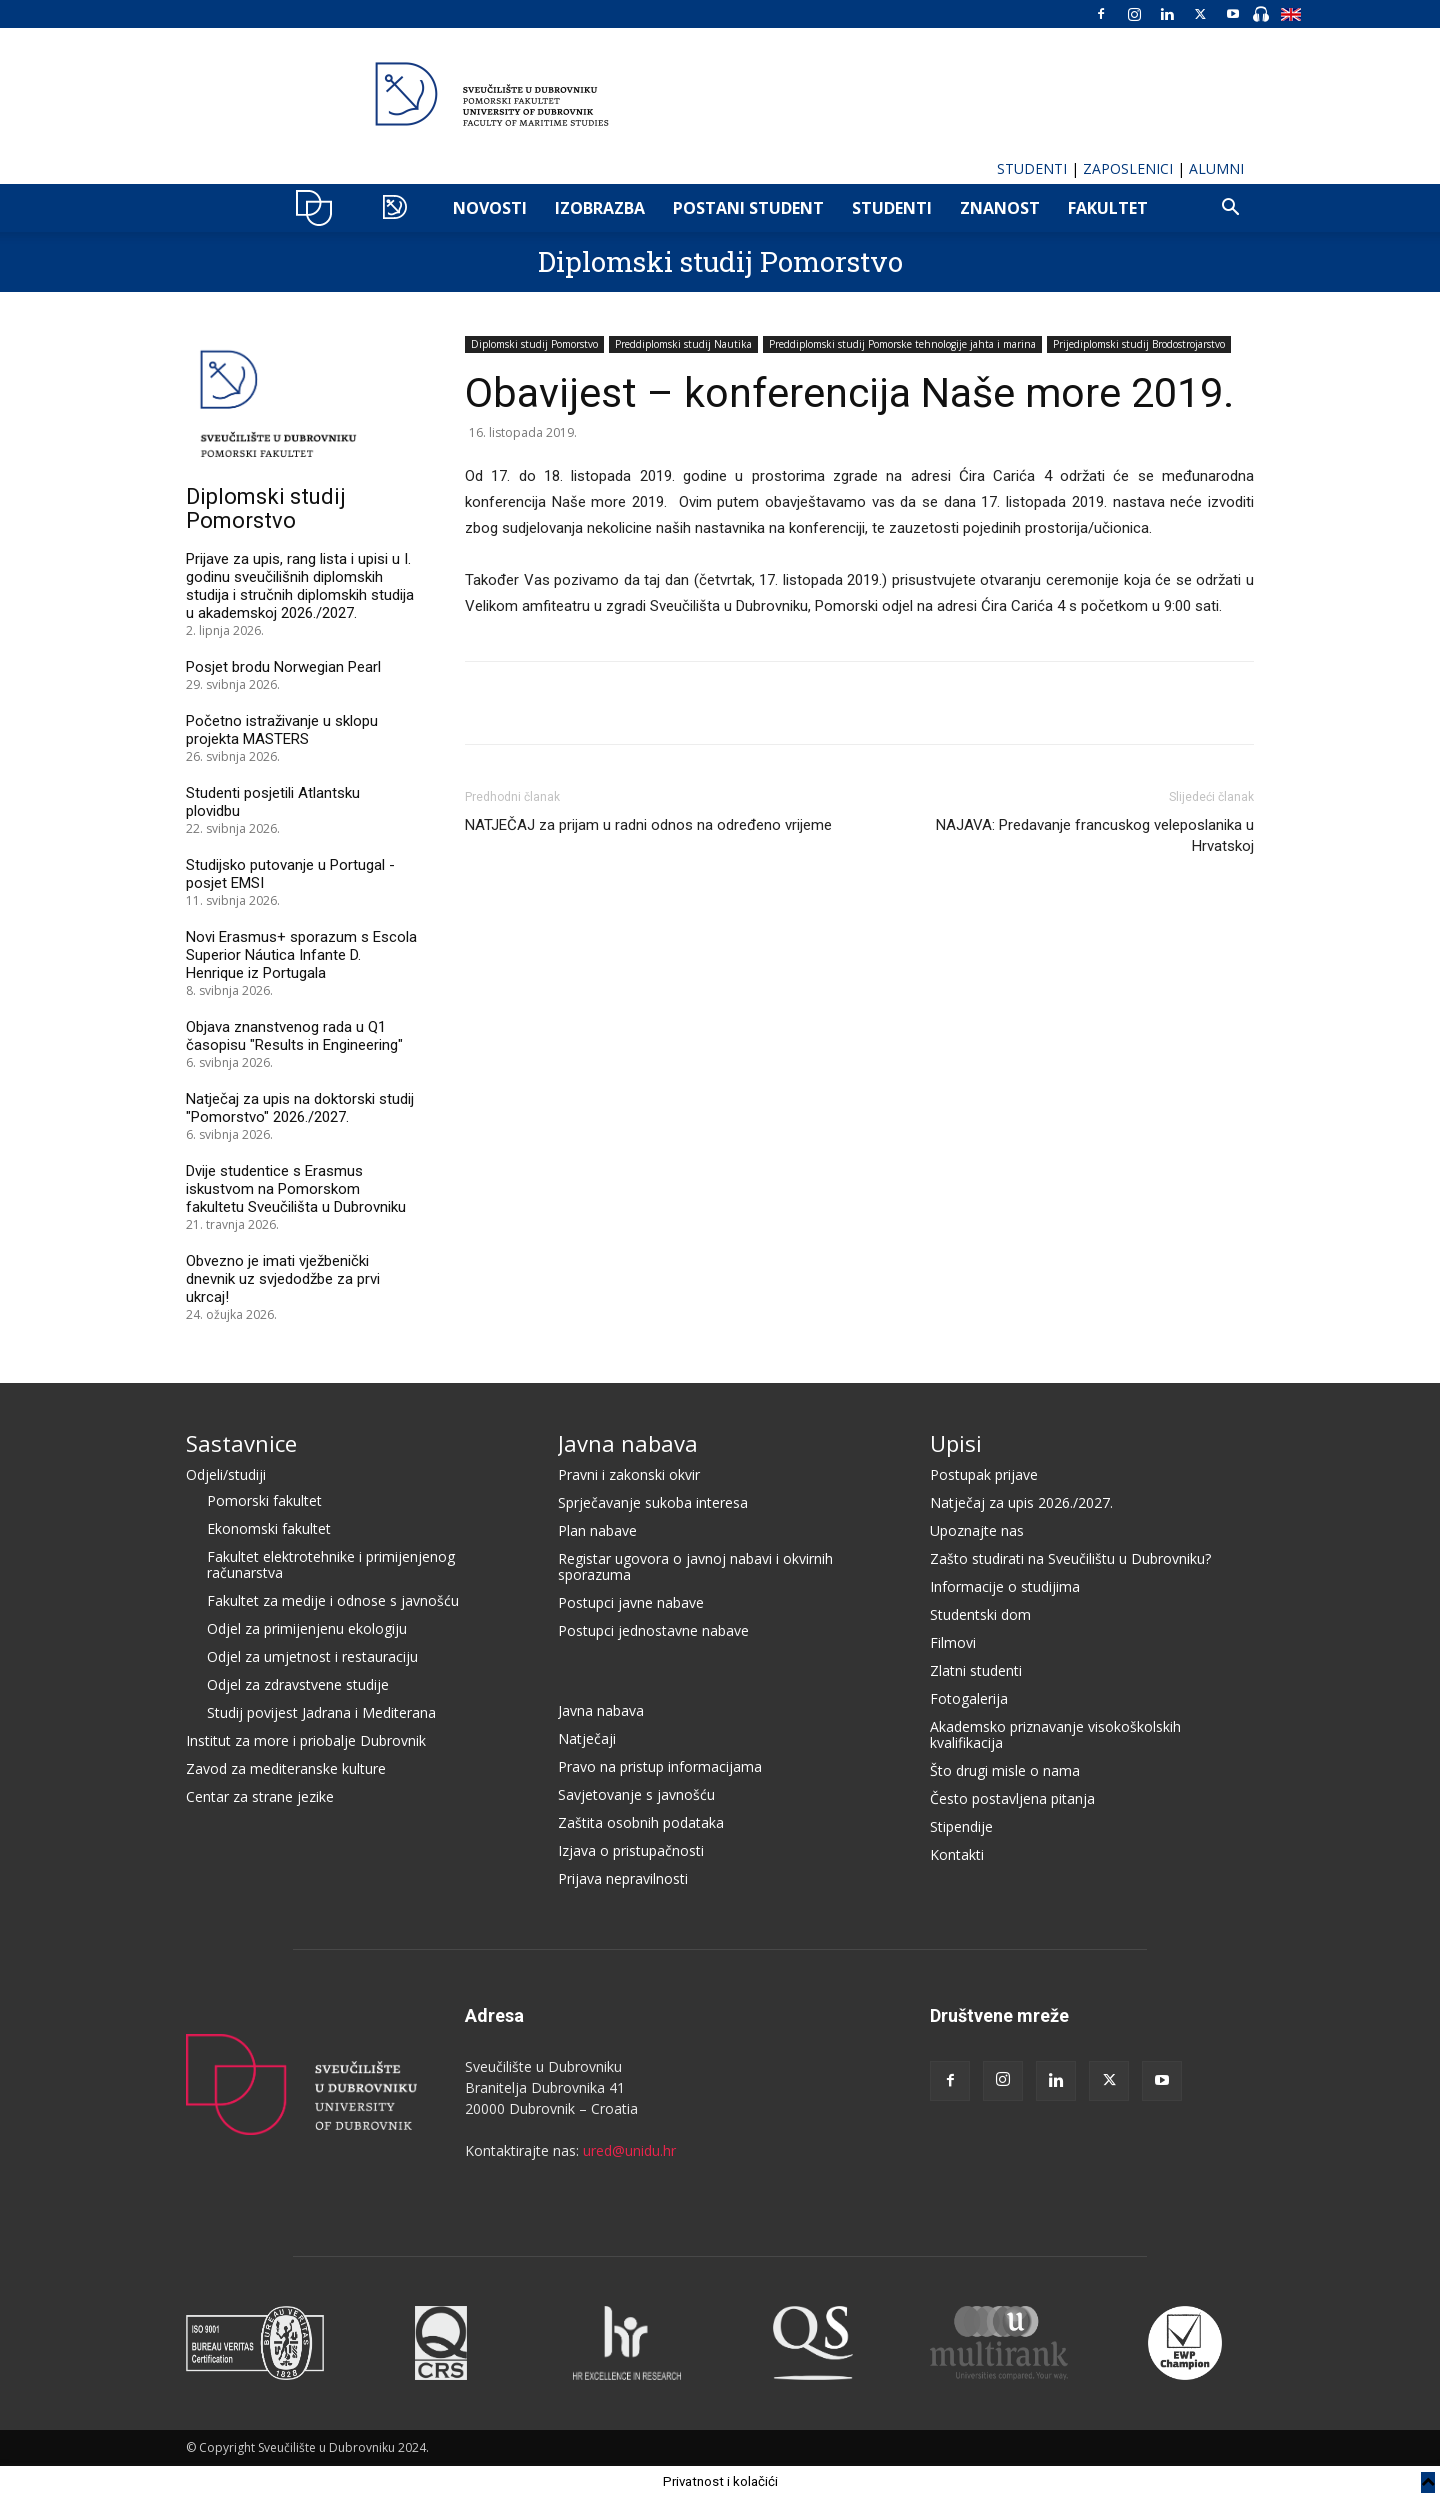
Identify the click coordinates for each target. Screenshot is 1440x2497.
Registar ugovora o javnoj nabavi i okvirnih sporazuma (695, 1566)
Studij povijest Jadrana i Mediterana (321, 1712)
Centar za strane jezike (260, 1796)
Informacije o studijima (1005, 1586)
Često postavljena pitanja (1012, 1798)
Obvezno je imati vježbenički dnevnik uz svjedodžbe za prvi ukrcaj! (283, 1279)
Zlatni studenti (976, 1670)
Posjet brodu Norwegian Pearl (283, 667)
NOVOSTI (490, 208)
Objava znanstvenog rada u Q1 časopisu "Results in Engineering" (294, 1036)
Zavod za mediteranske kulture (286, 1768)
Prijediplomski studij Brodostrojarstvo (1139, 344)
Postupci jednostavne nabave (653, 1630)
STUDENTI (1032, 168)
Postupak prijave (984, 1474)
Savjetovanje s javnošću (636, 1794)
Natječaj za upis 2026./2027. (1021, 1502)
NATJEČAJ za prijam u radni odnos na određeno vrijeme (648, 825)
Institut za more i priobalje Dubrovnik (306, 1740)
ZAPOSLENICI (1128, 168)
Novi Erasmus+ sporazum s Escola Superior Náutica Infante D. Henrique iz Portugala (301, 955)
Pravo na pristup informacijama (660, 1766)
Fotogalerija (969, 1698)
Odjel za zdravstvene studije (298, 1684)
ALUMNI (1216, 168)
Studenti (892, 208)
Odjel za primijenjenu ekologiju (307, 1628)
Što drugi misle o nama (1005, 1770)
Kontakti (957, 1854)
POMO (399, 208)
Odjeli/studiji (226, 1474)
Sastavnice (241, 1443)
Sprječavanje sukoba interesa (653, 1502)
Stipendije (961, 1826)
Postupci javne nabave (631, 1602)
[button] (1230, 209)
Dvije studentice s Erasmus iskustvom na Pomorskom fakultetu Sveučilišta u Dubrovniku (296, 1189)
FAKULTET (1108, 208)
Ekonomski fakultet (269, 1528)
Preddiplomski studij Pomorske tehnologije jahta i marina (902, 344)
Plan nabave (597, 1530)
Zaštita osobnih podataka (641, 1822)
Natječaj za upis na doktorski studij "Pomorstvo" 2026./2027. (300, 1108)
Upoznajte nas (977, 1530)
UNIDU (319, 208)
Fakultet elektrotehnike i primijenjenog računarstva (331, 1564)
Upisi (956, 1443)
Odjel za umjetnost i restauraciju (312, 1656)
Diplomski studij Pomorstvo (720, 261)
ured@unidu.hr (629, 2150)
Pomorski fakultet (264, 1500)
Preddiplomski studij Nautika (683, 344)
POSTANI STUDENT (748, 208)
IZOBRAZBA (600, 208)
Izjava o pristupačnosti (631, 1850)
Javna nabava (628, 1443)
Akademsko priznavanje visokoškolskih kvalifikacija (1055, 1734)
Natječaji (587, 1738)
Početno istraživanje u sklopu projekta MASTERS (282, 730)
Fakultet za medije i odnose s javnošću (333, 1600)
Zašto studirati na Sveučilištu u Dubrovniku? (1070, 1558)
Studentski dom (980, 1614)
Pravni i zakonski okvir (629, 1474)
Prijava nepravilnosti (623, 1878)
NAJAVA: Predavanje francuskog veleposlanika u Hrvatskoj (1095, 835)
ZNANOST (1000, 208)
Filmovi (953, 1642)
